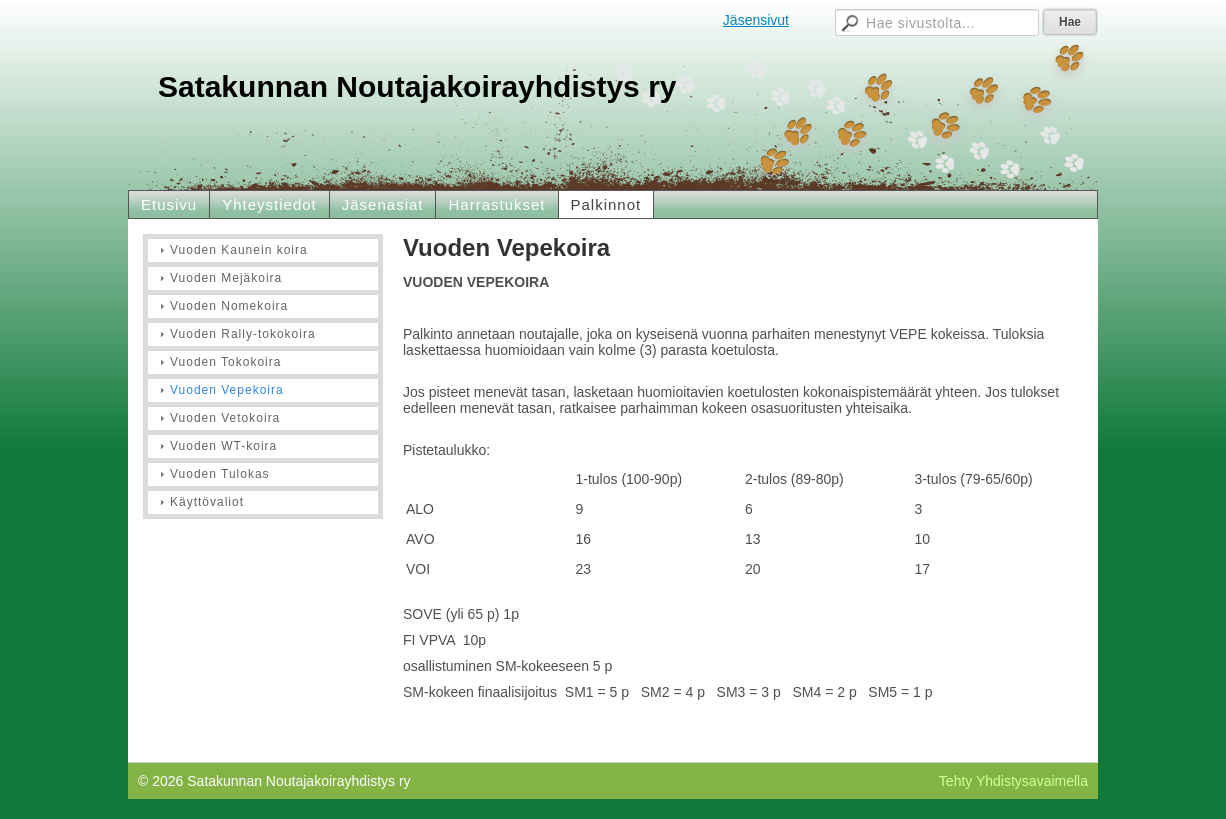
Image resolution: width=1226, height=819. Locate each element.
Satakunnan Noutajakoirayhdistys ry (417, 86)
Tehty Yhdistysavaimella (1013, 781)
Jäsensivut (756, 20)
